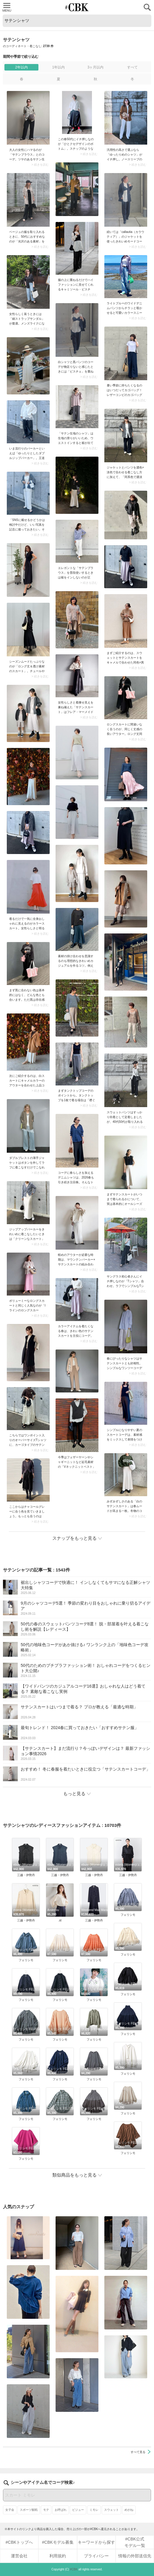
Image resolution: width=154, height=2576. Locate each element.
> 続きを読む (40, 164)
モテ (46, 2509)
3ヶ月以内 (95, 67)
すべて (132, 67)
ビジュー (78, 2509)
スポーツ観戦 (29, 2509)
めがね (128, 2509)
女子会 (9, 2509)
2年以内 (21, 67)
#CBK (73, 2569)
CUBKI (77, 7)
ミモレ (94, 2509)
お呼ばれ (61, 2509)
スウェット (111, 2509)
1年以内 (58, 67)
